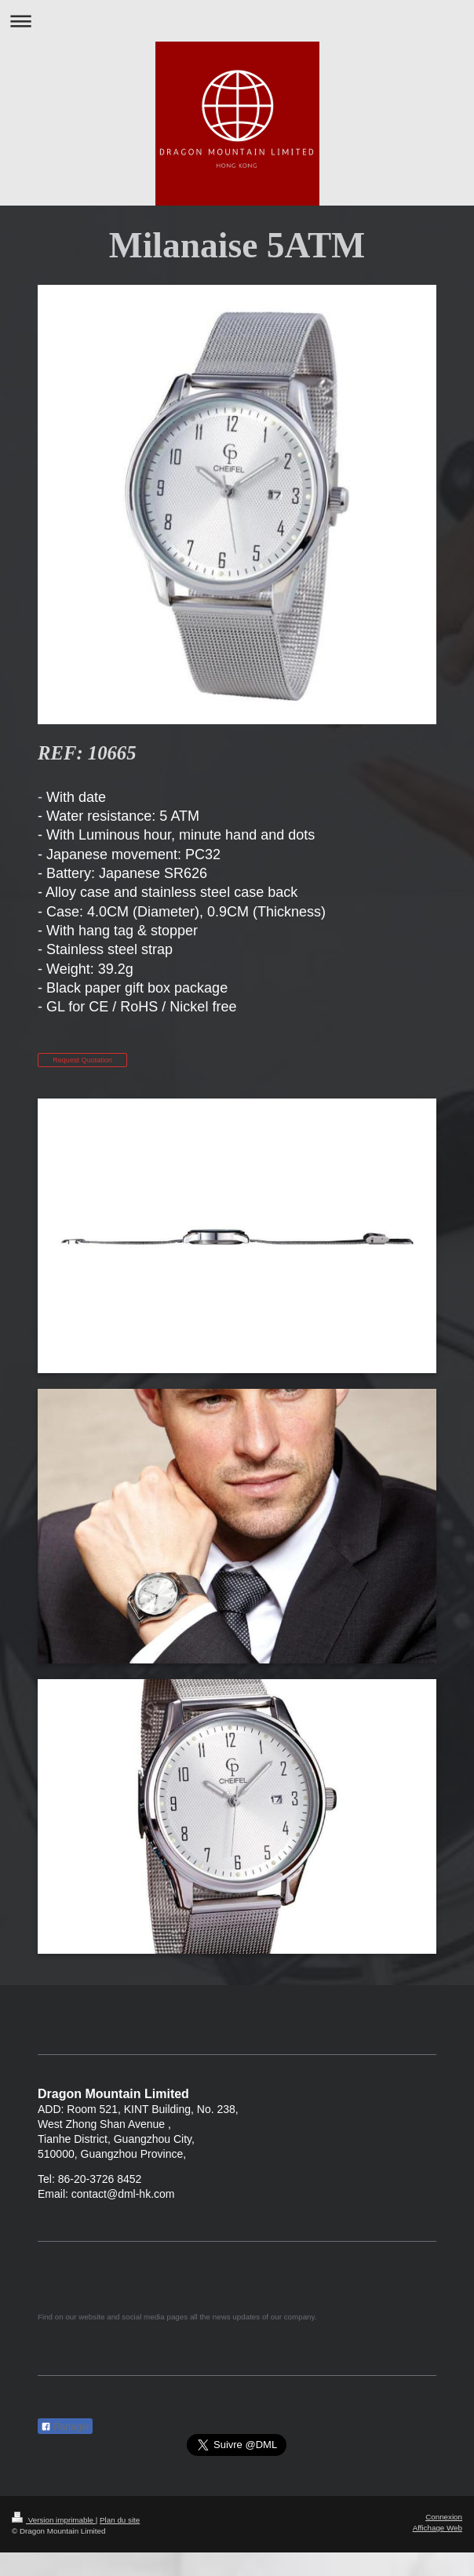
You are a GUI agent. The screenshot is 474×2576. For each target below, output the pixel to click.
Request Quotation (82, 1060)
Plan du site (120, 2520)
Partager (65, 2426)
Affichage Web (437, 2527)
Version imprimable (54, 2520)
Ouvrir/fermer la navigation (237, 21)
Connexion (443, 2516)
